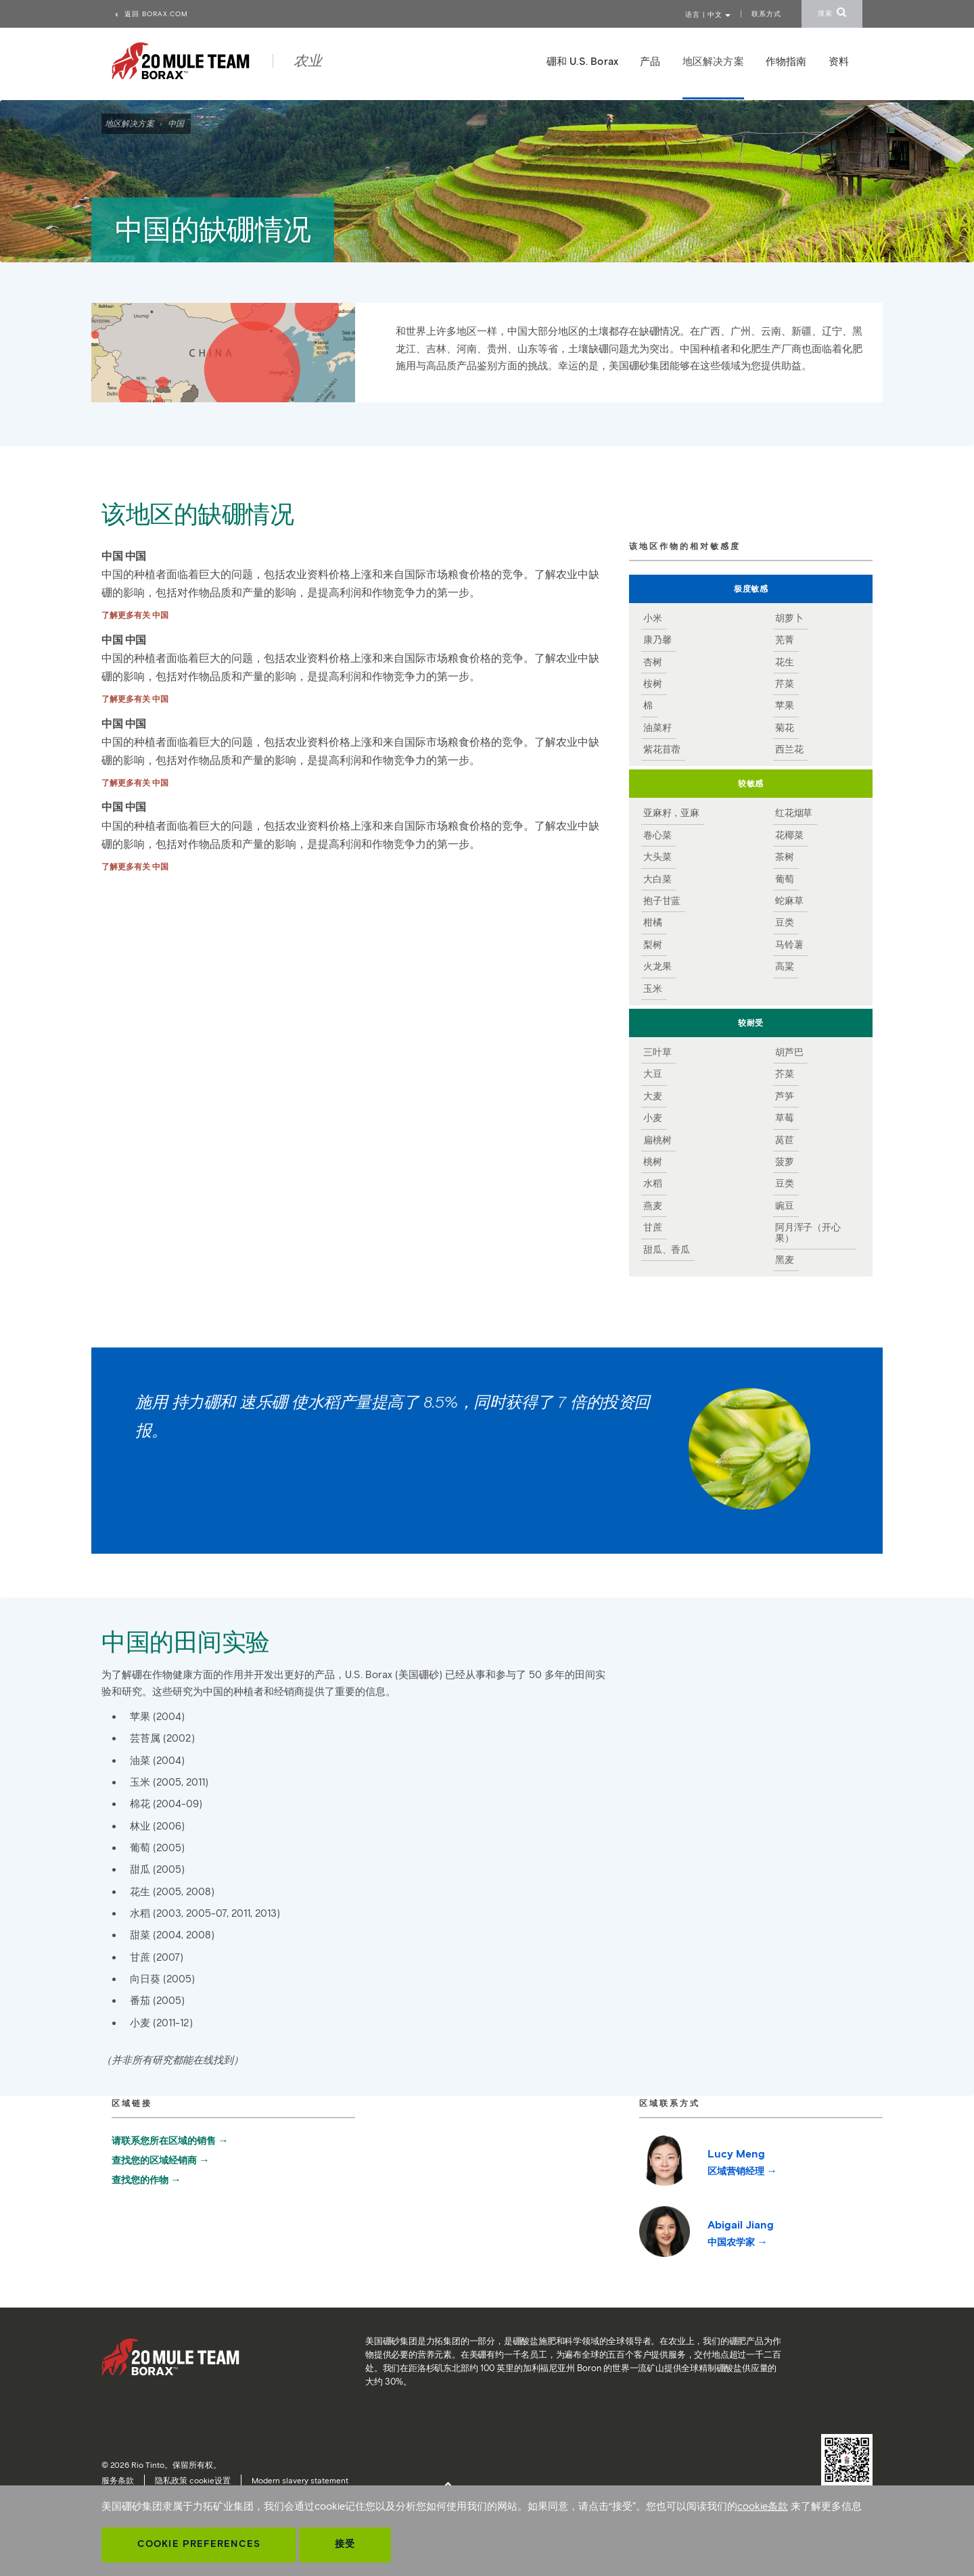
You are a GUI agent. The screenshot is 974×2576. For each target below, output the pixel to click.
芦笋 (784, 1096)
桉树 (652, 684)
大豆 (652, 1074)
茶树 (784, 857)
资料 (839, 61)
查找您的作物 (140, 2180)
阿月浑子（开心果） (808, 1232)
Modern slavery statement (300, 2480)
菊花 (784, 728)
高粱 (784, 966)
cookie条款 (762, 2506)
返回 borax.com (151, 13)
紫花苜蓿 (661, 749)
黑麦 (784, 1260)
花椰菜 (789, 835)
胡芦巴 (789, 1052)
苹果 (784, 705)
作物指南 (786, 61)
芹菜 (784, 684)
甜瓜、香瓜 (666, 1250)
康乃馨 (657, 640)
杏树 (652, 662)
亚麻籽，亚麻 (671, 813)
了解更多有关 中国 (134, 615)
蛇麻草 (789, 901)
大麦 (652, 1096)
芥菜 (784, 1074)
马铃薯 (789, 945)
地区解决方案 (129, 123)
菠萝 (784, 1162)
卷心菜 (657, 835)
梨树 (652, 945)
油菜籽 (657, 728)
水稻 (652, 1183)
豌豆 (784, 1206)
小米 (652, 618)
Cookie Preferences (198, 2544)
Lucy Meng (736, 2162)
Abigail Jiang (741, 2233)
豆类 (784, 922)
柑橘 (652, 922)
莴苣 (784, 1140)
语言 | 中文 (707, 14)
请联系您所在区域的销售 (164, 2141)
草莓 (784, 1118)
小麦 (652, 1118)
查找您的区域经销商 (154, 2160)
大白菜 (657, 879)
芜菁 (784, 640)
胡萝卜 (789, 618)
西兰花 (789, 749)
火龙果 (657, 966)
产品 (650, 61)
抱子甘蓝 (661, 901)
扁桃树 (657, 1140)
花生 (784, 662)
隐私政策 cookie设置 (193, 2480)
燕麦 (652, 1206)
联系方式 (766, 14)
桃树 (652, 1162)
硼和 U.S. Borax (583, 61)
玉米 (652, 989)
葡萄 (784, 879)
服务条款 (117, 2480)
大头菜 (657, 857)
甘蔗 (652, 1227)
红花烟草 (793, 813)
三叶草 (657, 1052)
